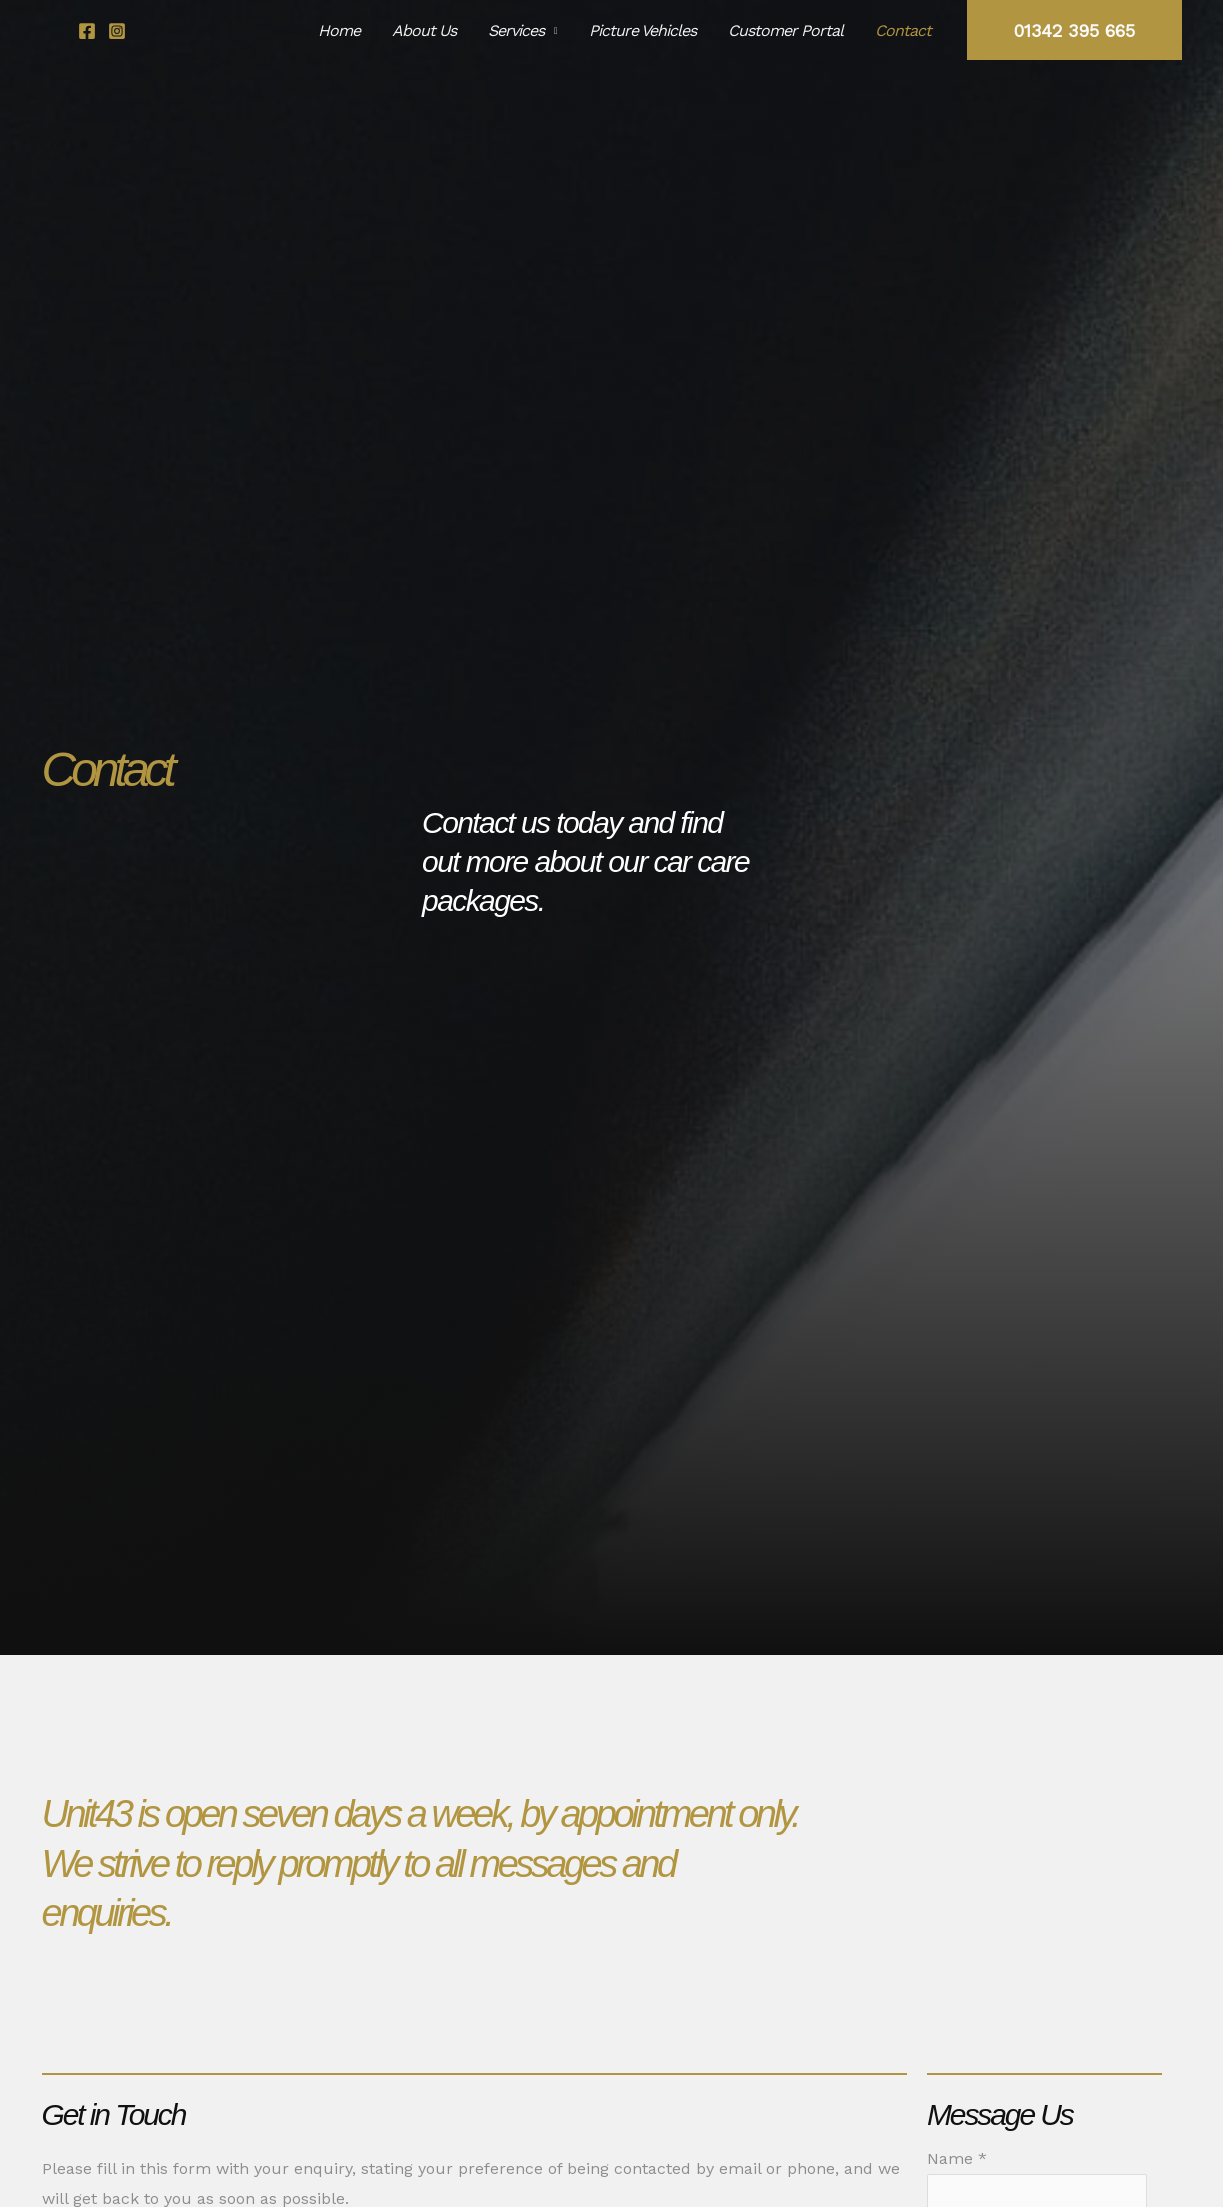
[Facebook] (87, 31)
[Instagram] (117, 31)
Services (516, 30)
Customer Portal (785, 30)
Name (957, 2158)
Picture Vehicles (642, 30)
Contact (903, 30)
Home (339, 30)
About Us (424, 30)
